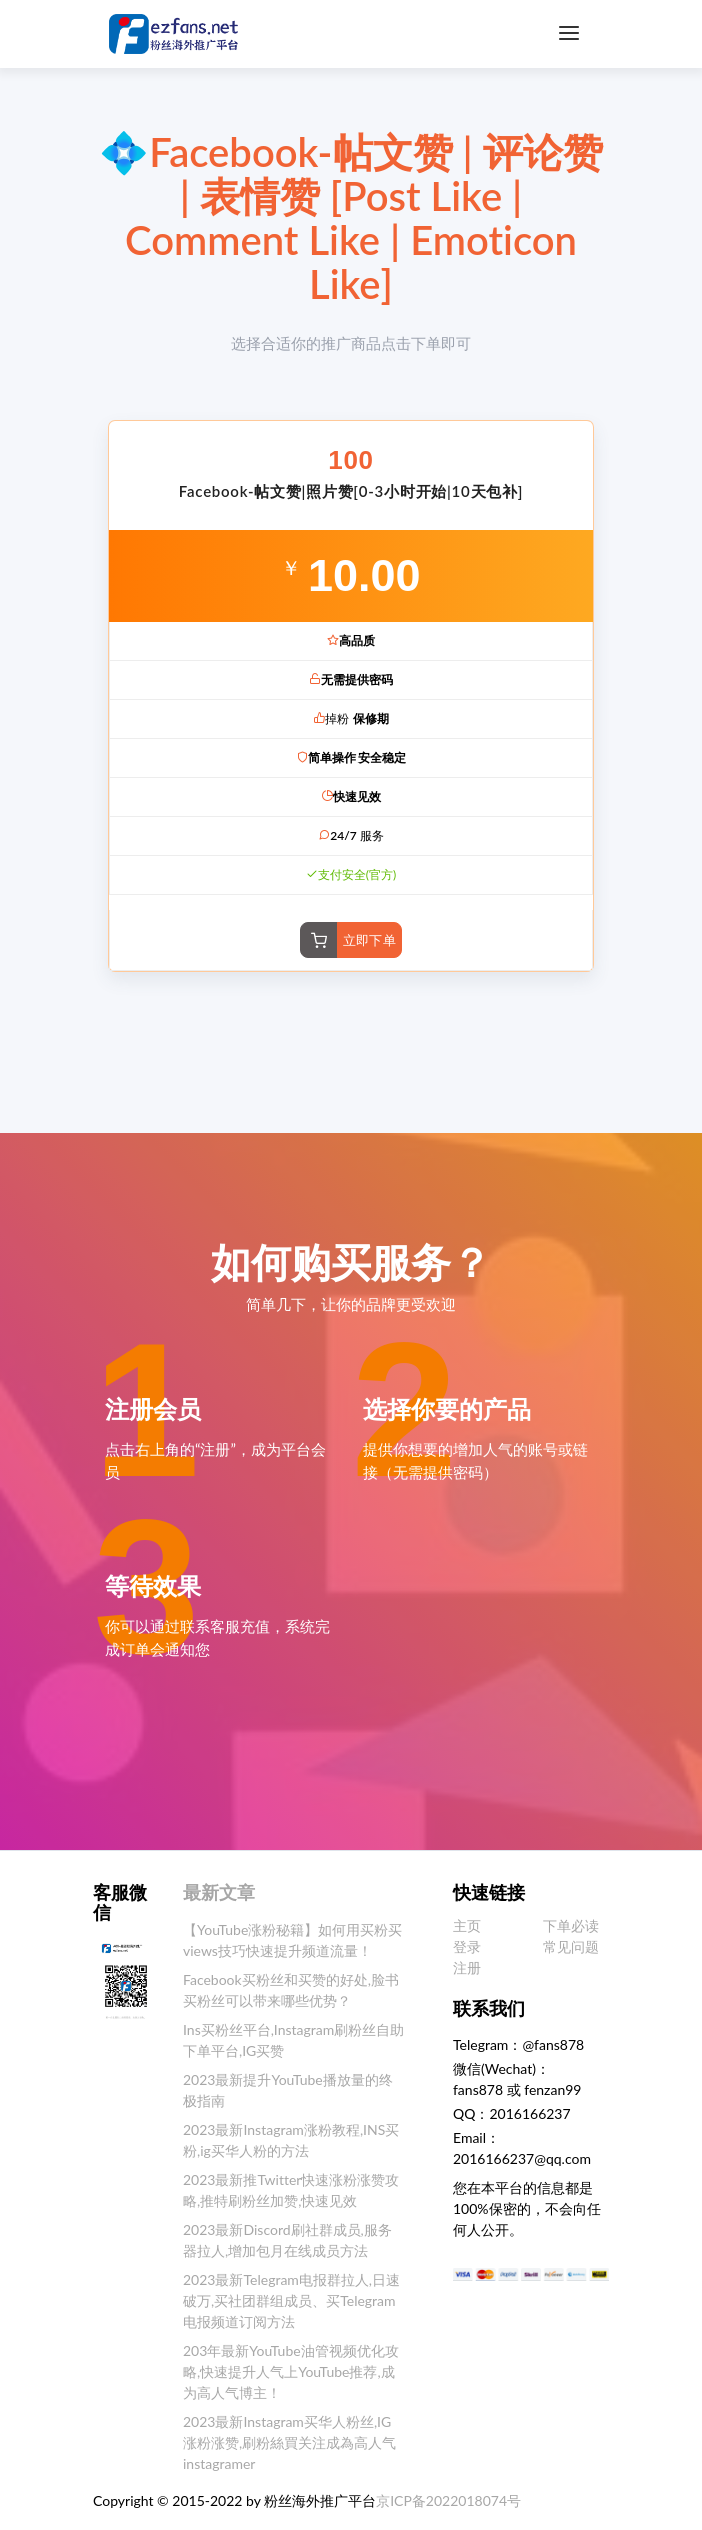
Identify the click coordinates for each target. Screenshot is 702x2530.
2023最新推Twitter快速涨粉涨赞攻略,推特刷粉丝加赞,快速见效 (291, 2190)
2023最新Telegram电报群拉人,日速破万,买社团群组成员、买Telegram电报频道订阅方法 (291, 2300)
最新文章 (219, 1892)
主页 (467, 1925)
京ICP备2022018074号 (448, 2500)
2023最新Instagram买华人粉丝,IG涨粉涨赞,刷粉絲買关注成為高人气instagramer (289, 2442)
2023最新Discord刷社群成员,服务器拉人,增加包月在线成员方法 (287, 2240)
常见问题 (571, 1946)
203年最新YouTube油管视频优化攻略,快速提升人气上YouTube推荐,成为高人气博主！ (291, 2371)
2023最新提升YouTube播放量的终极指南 (288, 2090)
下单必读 (571, 1925)
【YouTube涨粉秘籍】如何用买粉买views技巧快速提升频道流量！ (292, 1940)
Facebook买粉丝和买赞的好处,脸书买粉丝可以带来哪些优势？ (291, 1990)
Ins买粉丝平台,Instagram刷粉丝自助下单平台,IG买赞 (293, 2040)
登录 (467, 1946)
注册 (467, 1967)
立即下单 (370, 940)
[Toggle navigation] (569, 33)
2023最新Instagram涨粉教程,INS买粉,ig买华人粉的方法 (291, 2140)
